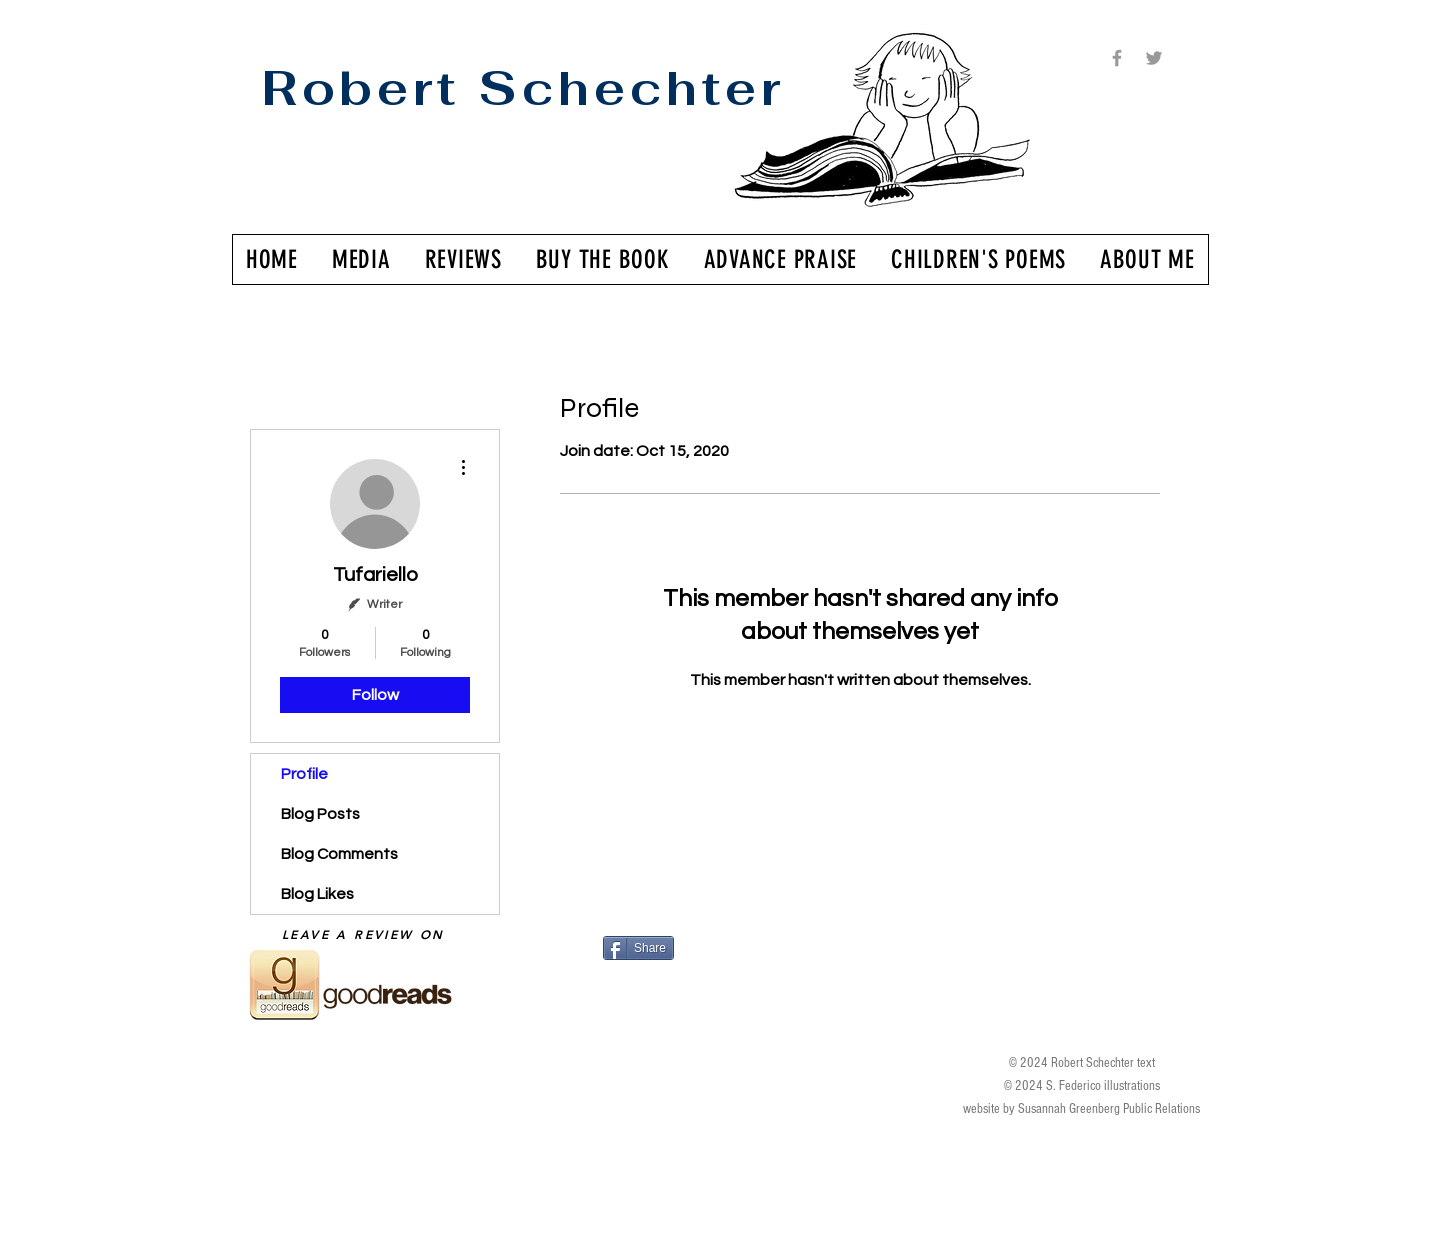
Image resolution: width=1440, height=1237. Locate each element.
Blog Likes (317, 894)
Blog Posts (320, 814)
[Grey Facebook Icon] (1117, 58)
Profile (304, 774)
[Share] (638, 948)
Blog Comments (339, 854)
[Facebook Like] (725, 985)
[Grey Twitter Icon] (1154, 58)
